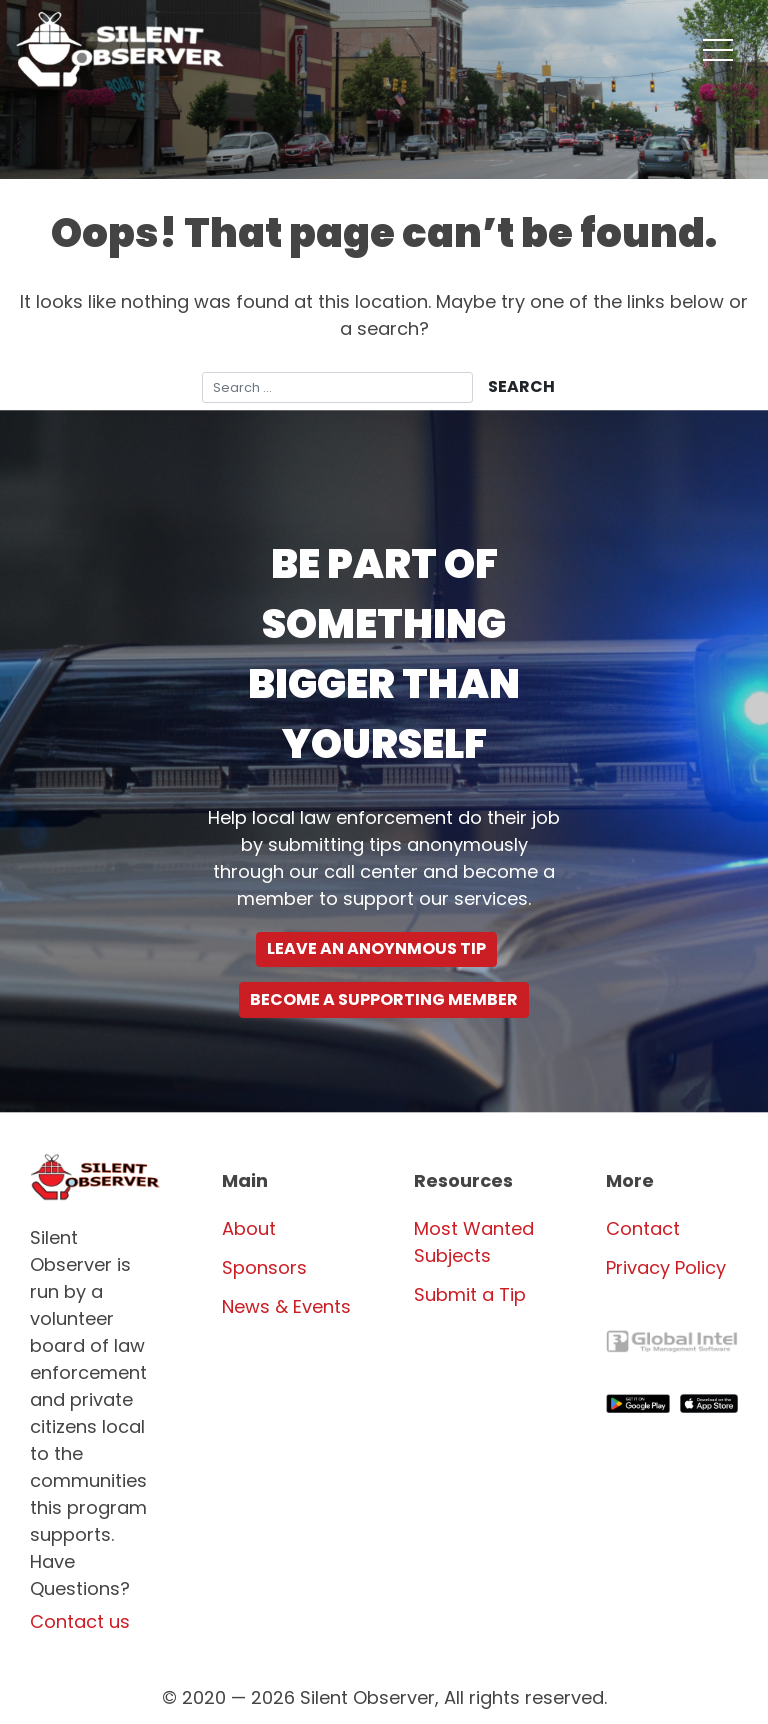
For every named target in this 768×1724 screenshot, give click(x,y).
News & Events (286, 1306)
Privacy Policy (666, 1267)
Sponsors (264, 1267)
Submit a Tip (470, 1294)
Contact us (80, 1621)
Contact (643, 1228)
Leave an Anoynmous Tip (376, 948)
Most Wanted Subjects (474, 1242)
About (249, 1228)
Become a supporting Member (384, 999)
